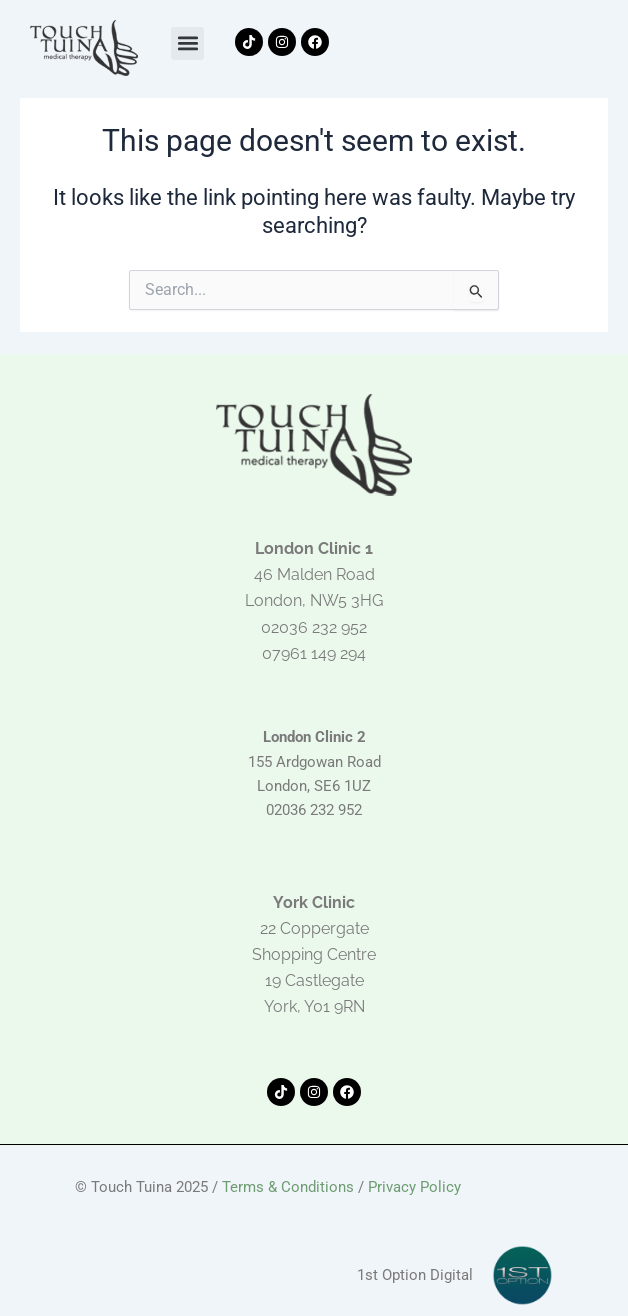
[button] (187, 43)
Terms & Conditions (288, 1187)
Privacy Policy (414, 1187)
